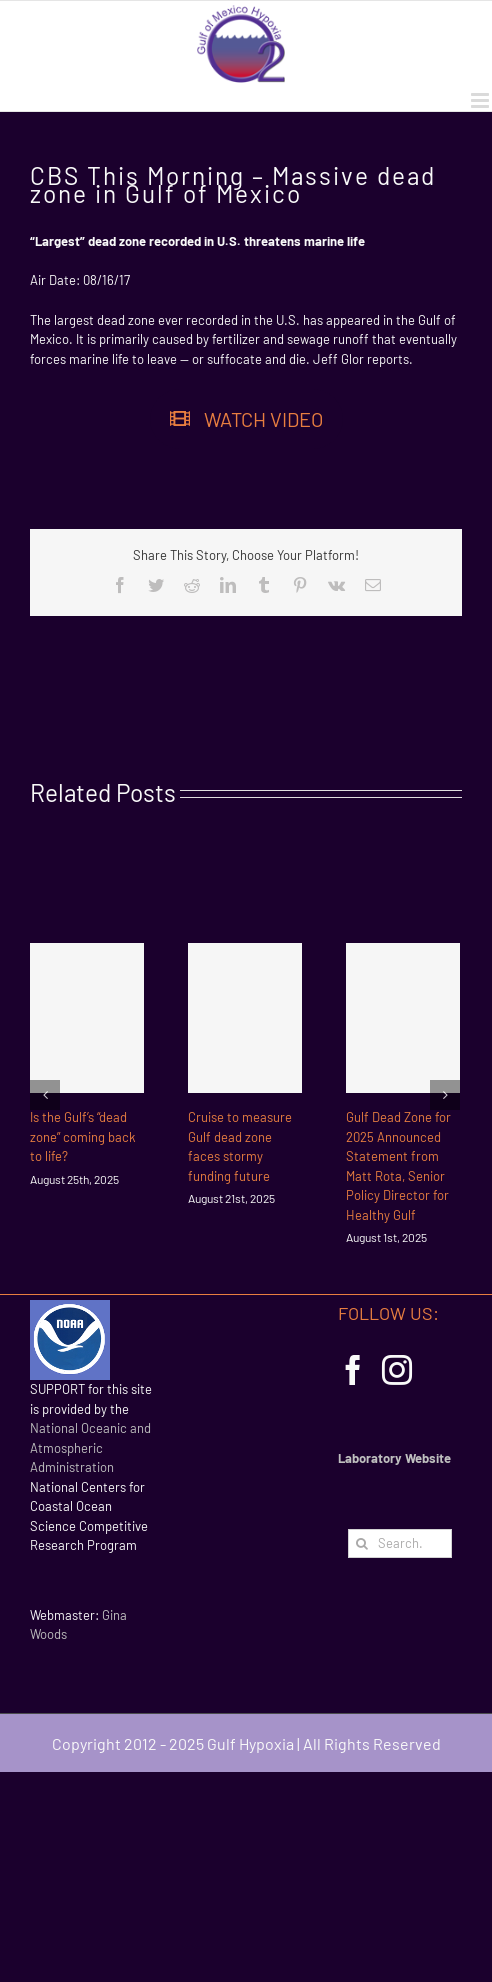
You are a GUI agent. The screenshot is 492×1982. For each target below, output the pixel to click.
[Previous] (45, 1095)
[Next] (445, 1095)
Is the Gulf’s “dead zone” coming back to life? (83, 1136)
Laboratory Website (394, 1458)
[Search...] (400, 1543)
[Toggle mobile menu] (481, 100)
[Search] (362, 1543)
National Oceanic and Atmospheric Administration (90, 1447)
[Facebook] (353, 1370)
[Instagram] (397, 1370)
